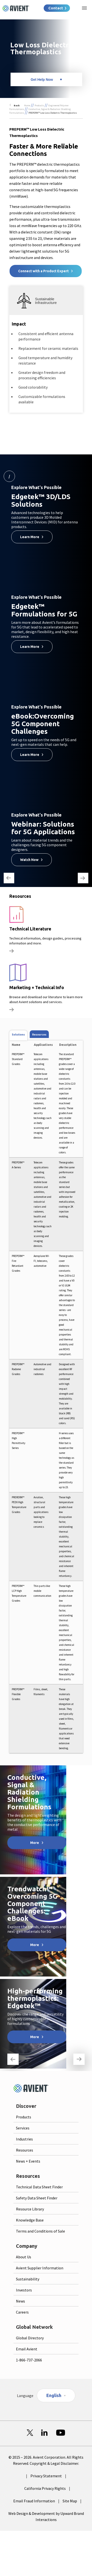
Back (17, 105)
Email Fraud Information (34, 2500)
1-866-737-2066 (29, 2360)
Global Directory (30, 2337)
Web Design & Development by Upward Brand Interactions (46, 2516)
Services (22, 2128)
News (20, 2301)
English (53, 2395)
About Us (23, 2256)
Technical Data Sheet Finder (39, 2186)
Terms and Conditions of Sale (40, 2231)
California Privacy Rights (45, 2488)
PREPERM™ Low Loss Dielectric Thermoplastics (52, 112)
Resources (24, 2150)
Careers (22, 2312)
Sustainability (27, 2278)
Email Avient (26, 2348)
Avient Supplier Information (39, 2267)
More (34, 1843)
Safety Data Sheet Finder (36, 2197)
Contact (55, 8)
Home (27, 105)
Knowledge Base (30, 2220)
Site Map (70, 2500)
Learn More (29, 537)
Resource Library (30, 2209)
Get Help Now (42, 80)
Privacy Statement (46, 2475)
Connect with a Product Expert (43, 271)
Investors (24, 2290)
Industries (24, 2139)
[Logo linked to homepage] (15, 8)
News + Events (28, 2161)
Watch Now (29, 860)
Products (39, 105)
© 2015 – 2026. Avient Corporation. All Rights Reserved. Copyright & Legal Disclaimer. (46, 2460)
